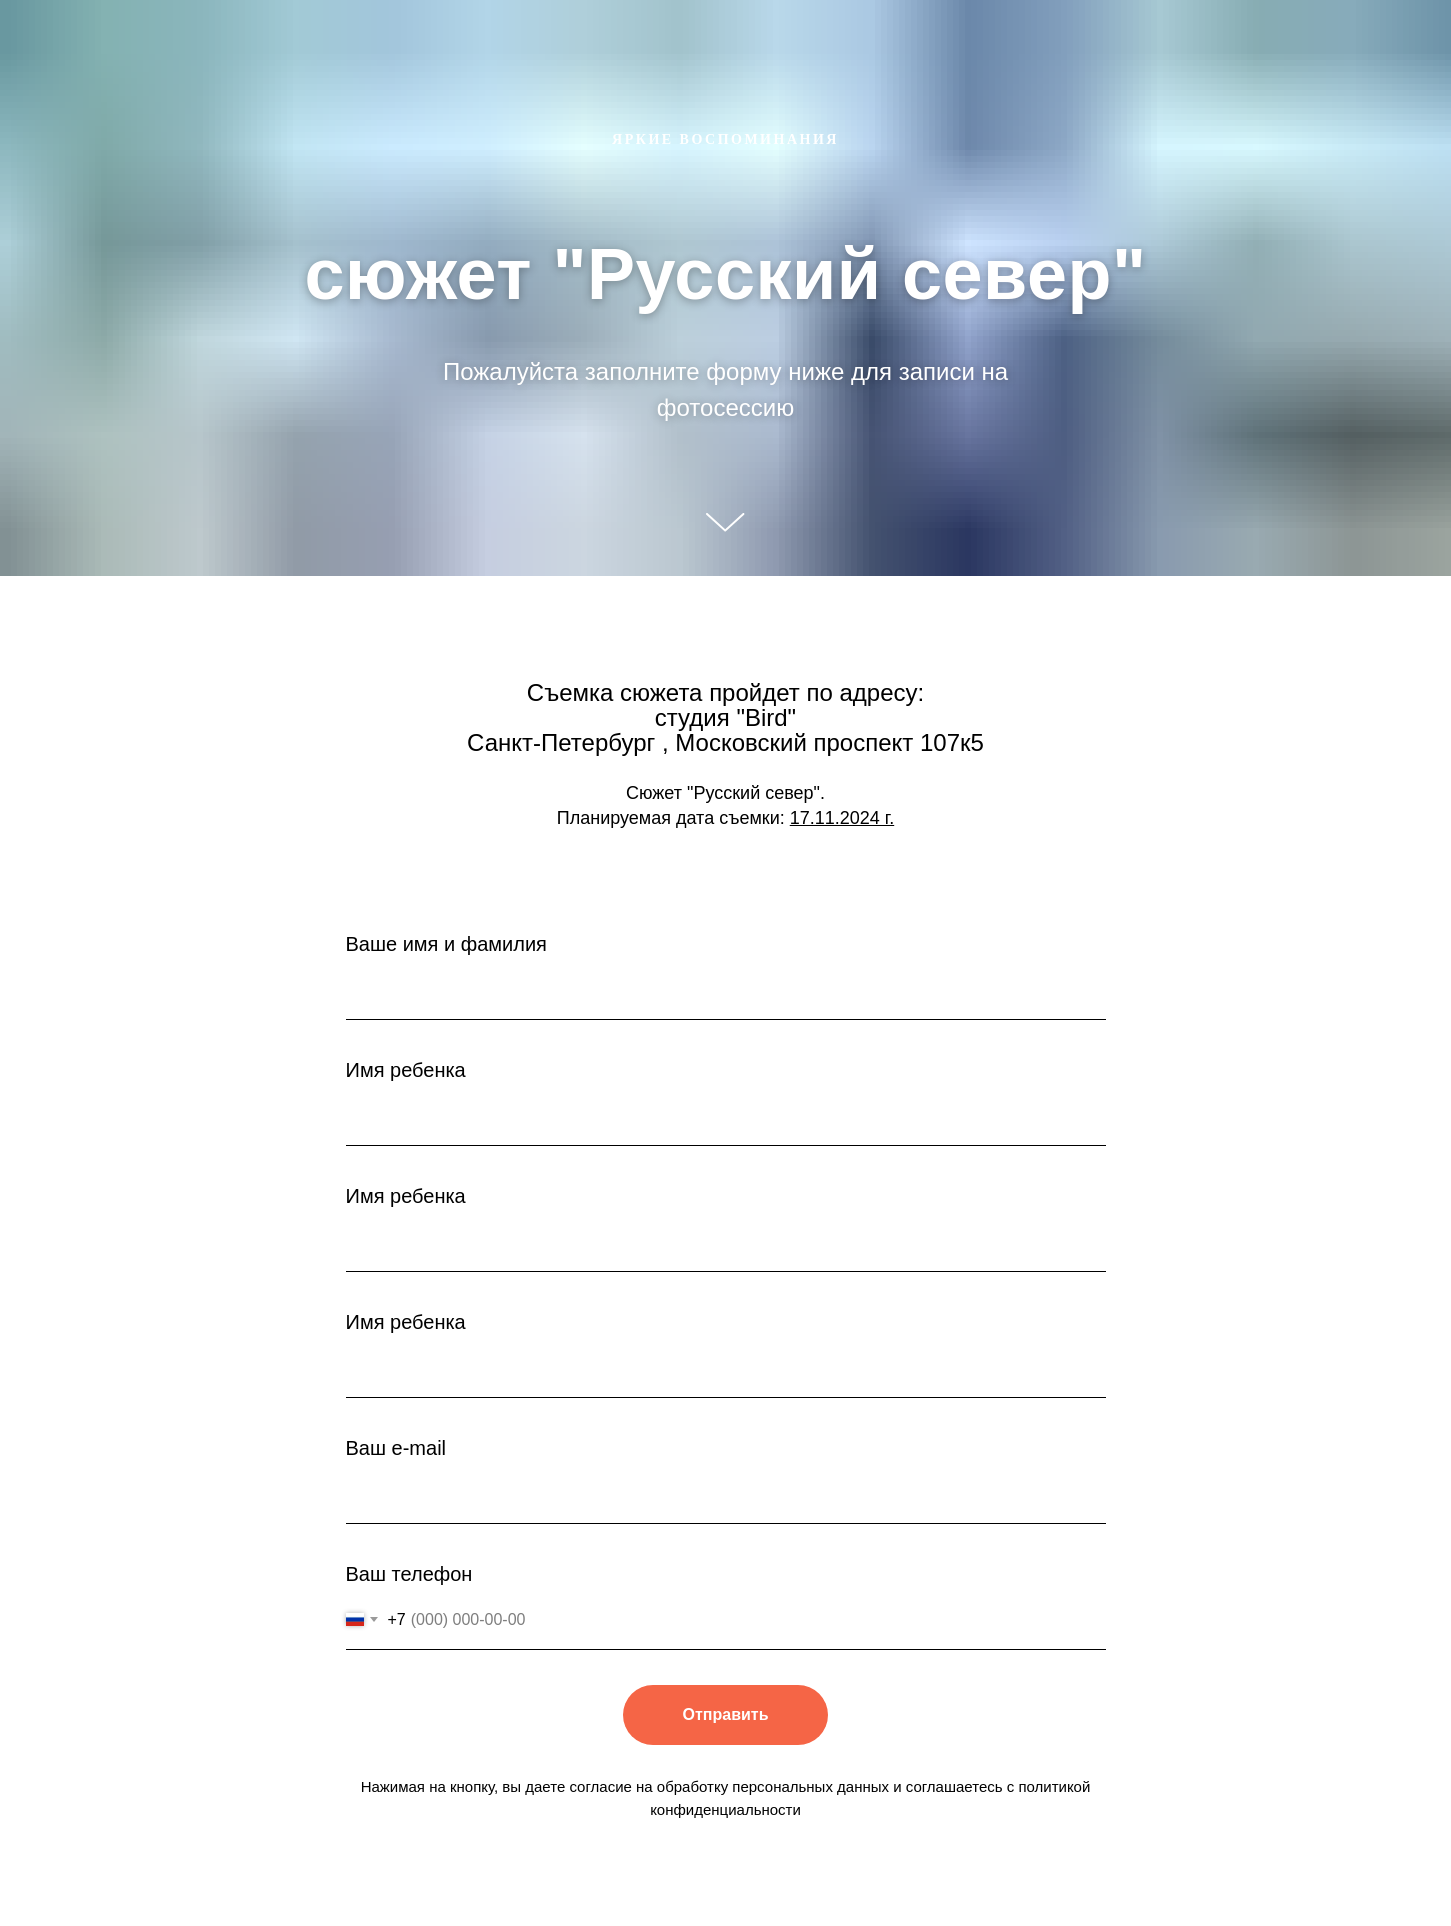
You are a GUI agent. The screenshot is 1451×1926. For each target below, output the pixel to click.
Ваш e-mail (396, 1448)
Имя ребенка (406, 1070)
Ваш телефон (409, 1574)
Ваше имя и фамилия (446, 944)
